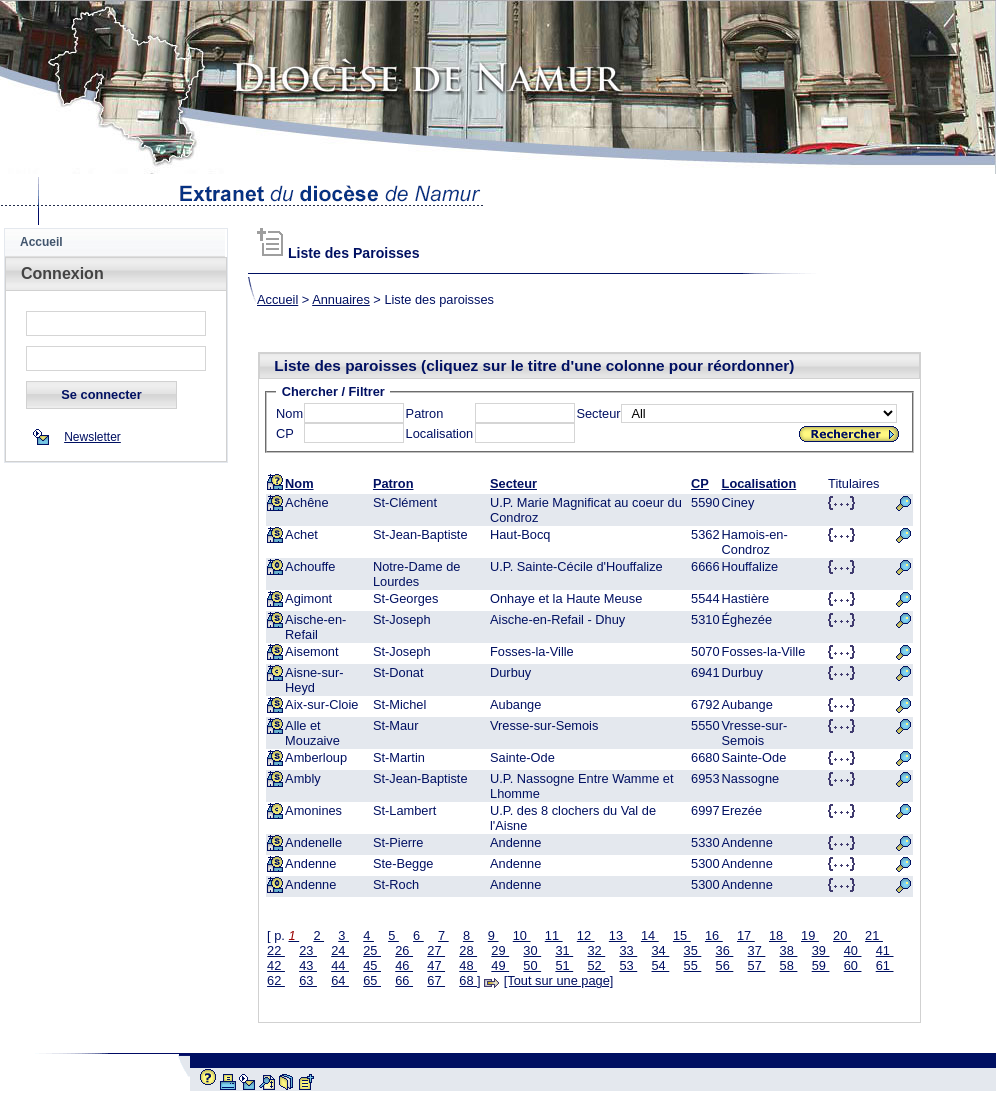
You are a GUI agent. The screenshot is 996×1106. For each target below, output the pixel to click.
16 (714, 935)
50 (532, 965)
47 (436, 965)
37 (757, 950)
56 (725, 965)
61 (885, 965)
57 (757, 965)
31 (564, 950)
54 (660, 965)
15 (682, 935)
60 (853, 965)
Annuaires (341, 299)
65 (372, 980)
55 (693, 965)
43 (308, 965)
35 (693, 950)
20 (842, 935)
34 (660, 950)
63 (308, 980)
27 (436, 950)
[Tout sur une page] (559, 980)
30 (532, 950)
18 (778, 935)
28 (468, 950)
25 (372, 950)
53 (628, 965)
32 (596, 950)
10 (522, 935)
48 (468, 965)
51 (564, 965)
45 (372, 965)
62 (276, 980)
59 (821, 965)
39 (821, 950)
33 (628, 950)
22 (276, 950)
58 (789, 965)
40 (853, 950)
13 (618, 935)
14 (650, 935)
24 (340, 950)
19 (810, 935)
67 (436, 980)
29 (500, 950)
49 (500, 965)
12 (586, 935)
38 (789, 950)
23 (308, 950)
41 (885, 950)
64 (340, 980)
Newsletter (92, 437)
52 (596, 965)
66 (404, 980)
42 (276, 965)
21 (874, 935)
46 (404, 965)
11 (554, 935)
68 (468, 980)
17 (746, 935)
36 (725, 950)
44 (340, 965)
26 (404, 950)
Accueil (41, 242)
